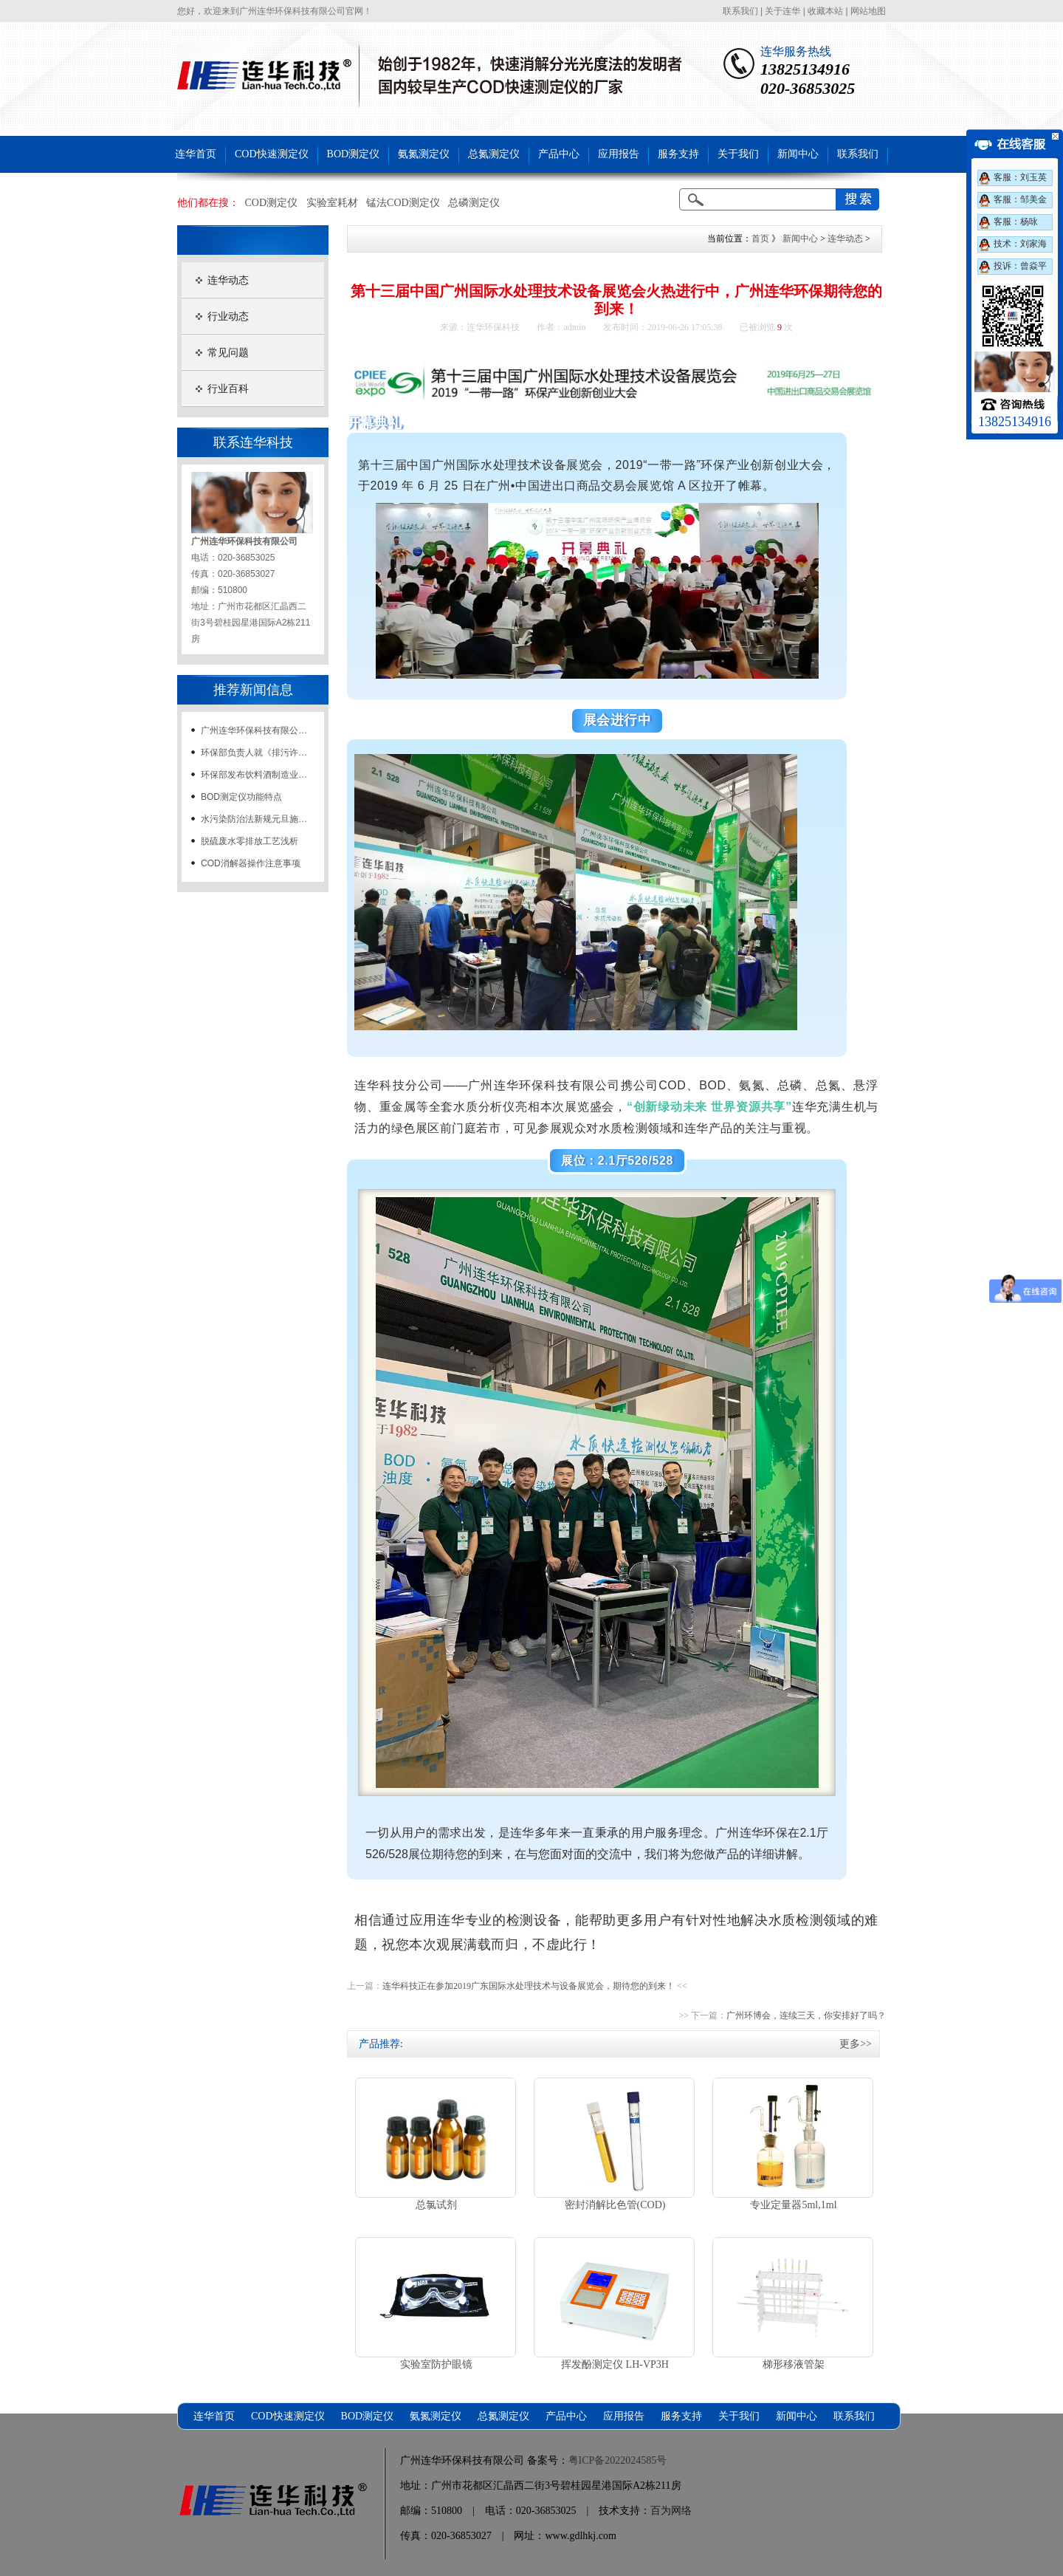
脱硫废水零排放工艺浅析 (249, 841)
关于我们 (738, 154)
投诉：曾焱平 (1020, 266)
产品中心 (558, 154)
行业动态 (228, 316)
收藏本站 (825, 11)
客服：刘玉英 (1020, 177)
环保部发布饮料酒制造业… (254, 775)
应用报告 (618, 154)
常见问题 (228, 352)
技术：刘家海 (1020, 244)
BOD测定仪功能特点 (241, 797)
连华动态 (228, 280)
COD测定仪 (271, 202)
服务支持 (678, 154)
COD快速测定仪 (272, 154)
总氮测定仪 (494, 154)
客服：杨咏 (1016, 221)
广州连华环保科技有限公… (254, 730)
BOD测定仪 (353, 154)
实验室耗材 (332, 202)
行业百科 (228, 388)
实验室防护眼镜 (436, 2364)
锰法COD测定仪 (403, 202)
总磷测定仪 (474, 202)
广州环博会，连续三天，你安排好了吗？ (806, 2015)
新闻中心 (798, 154)
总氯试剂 (436, 2204)
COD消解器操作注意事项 (250, 863)
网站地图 (868, 11)
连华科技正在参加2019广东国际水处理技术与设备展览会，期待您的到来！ (528, 1986)
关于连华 (782, 11)
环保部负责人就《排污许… (254, 752)
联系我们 (740, 11)
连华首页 (195, 154)
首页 (760, 238)
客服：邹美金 (1020, 199)
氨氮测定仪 (424, 154)
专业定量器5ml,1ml (793, 2204)
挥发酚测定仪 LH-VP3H (615, 2364)
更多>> (855, 2043)
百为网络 (671, 2510)
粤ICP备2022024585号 (617, 2460)
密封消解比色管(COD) (615, 2204)
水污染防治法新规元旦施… (254, 819)
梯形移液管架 (794, 2364)
